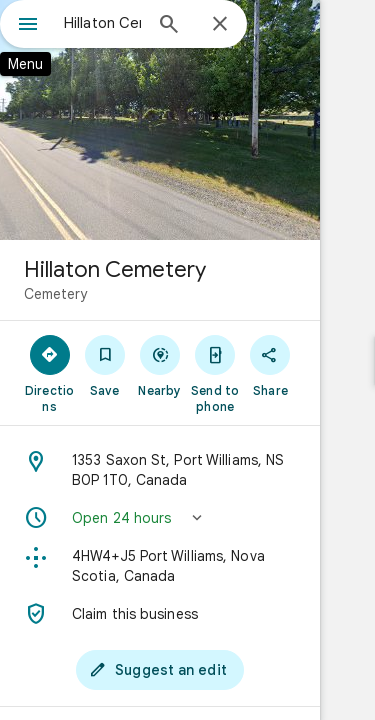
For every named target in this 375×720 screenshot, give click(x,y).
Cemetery (55, 294)
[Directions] (55, 365)
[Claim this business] (187, 614)
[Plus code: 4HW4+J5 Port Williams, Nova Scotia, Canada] (187, 566)
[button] (187, 518)
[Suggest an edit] (188, 670)
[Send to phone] (254, 373)
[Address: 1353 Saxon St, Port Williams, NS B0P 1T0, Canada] (187, 470)
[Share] (320, 365)
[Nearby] (187, 365)
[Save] (121, 365)
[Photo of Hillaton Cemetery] (187, 120)
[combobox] (102, 23)
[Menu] (28, 26)
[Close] (220, 25)
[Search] (169, 26)
